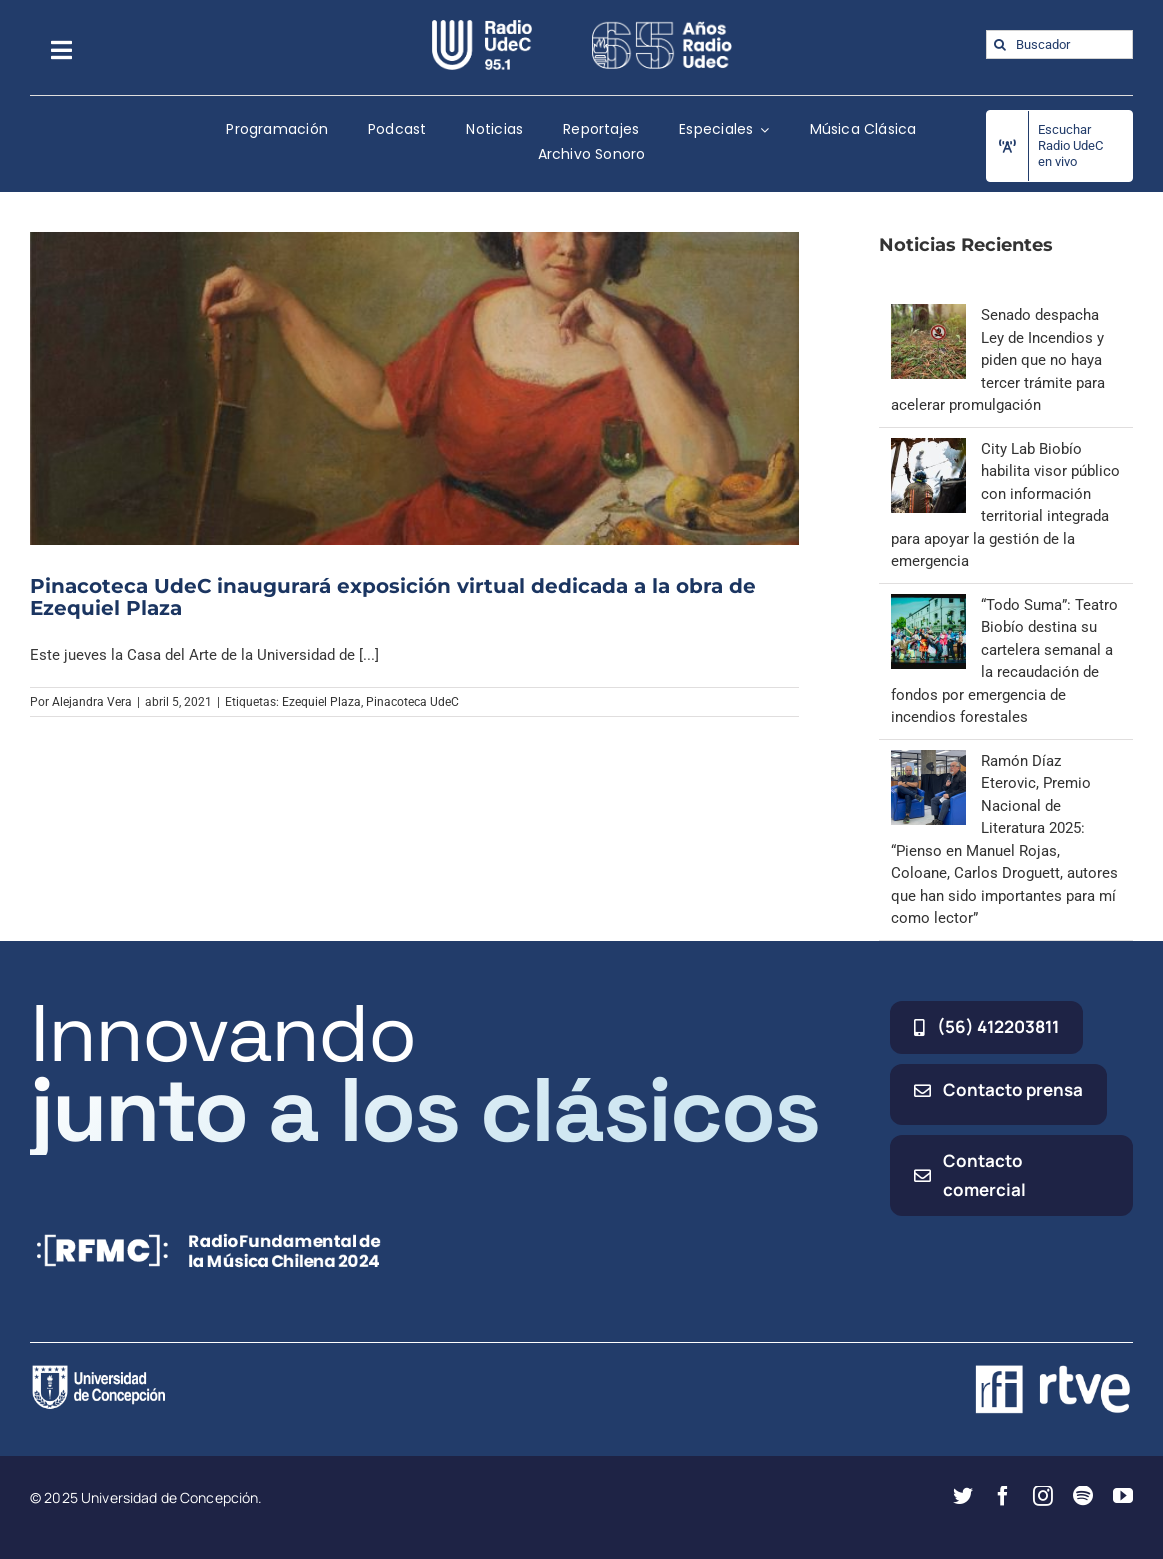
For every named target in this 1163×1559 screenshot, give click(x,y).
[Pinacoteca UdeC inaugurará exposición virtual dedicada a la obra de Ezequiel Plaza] (414, 388)
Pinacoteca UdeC (412, 702)
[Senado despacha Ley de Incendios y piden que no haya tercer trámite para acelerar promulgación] (928, 315)
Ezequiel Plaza (321, 702)
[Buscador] (1059, 44)
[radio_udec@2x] (482, 27)
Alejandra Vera (92, 702)
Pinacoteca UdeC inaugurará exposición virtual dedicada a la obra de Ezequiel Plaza (393, 597)
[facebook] (1003, 1496)
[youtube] (1123, 1496)
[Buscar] (1000, 44)
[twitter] (963, 1496)
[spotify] (1083, 1496)
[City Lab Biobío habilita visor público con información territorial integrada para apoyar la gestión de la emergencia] (928, 449)
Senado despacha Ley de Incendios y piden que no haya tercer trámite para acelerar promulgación (998, 360)
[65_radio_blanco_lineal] (662, 27)
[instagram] (1043, 1496)
